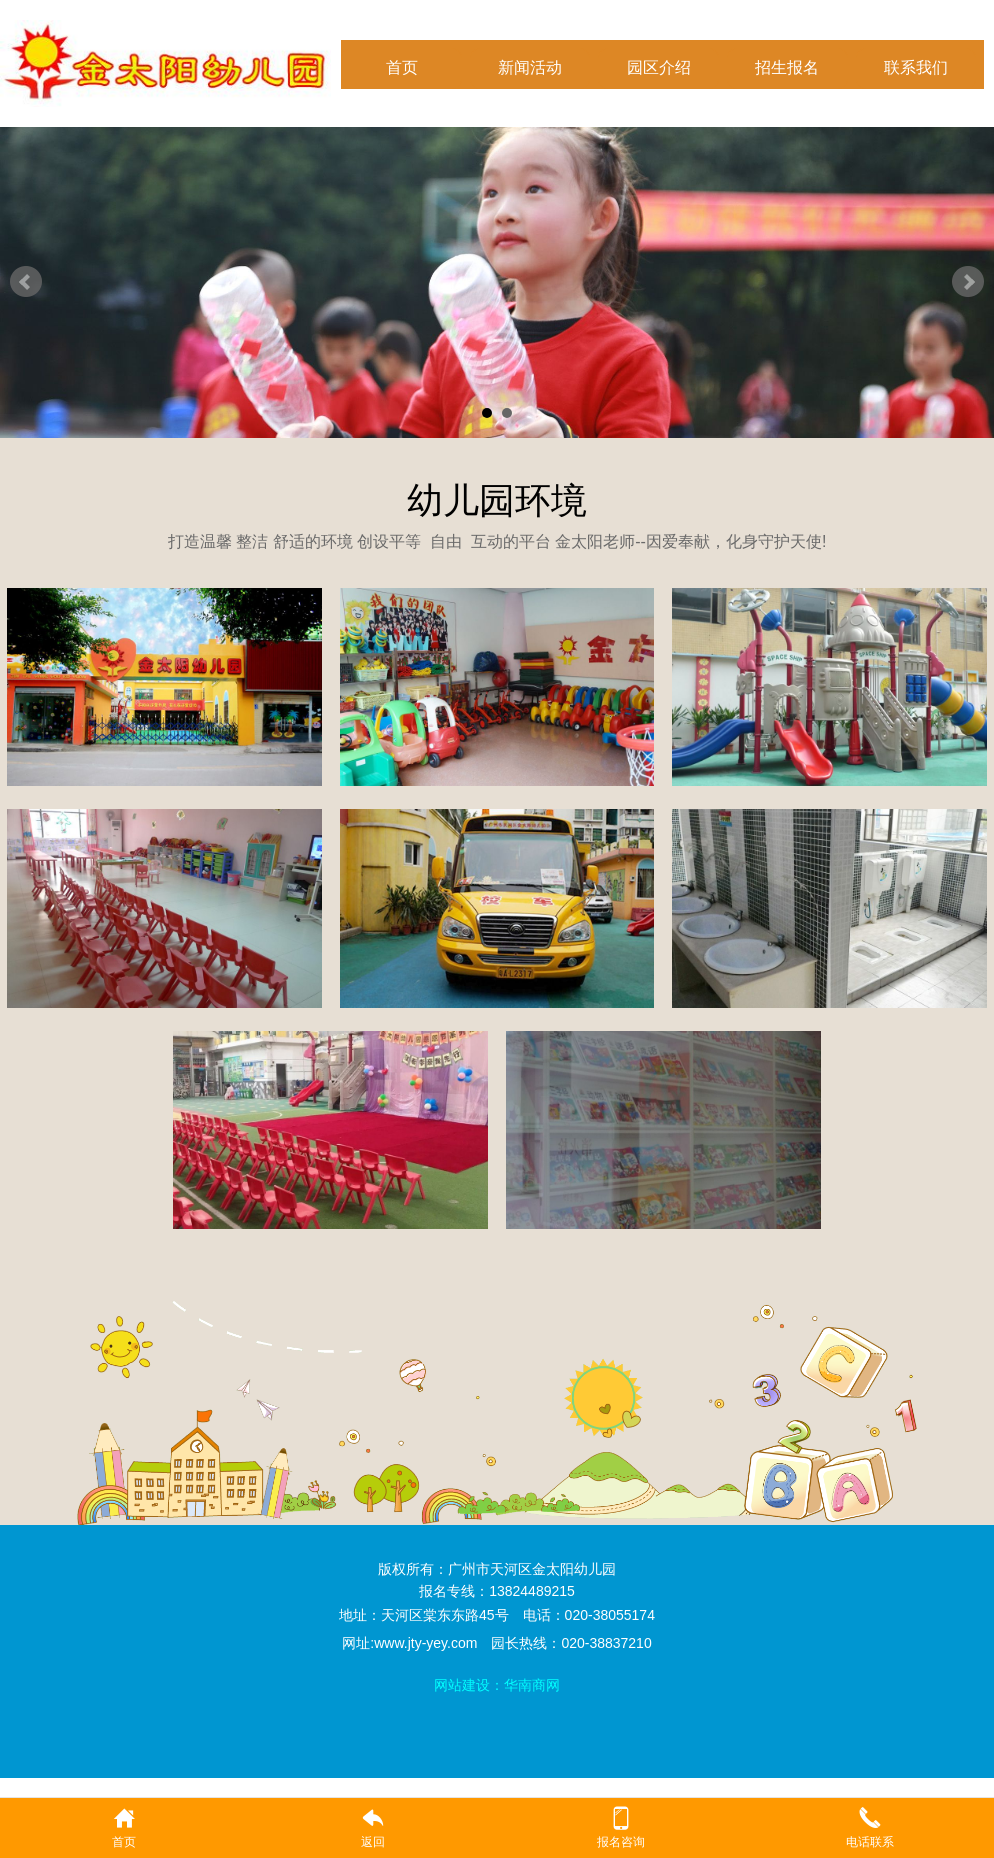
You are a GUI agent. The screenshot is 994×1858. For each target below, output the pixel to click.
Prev (26, 282)
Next (968, 282)
